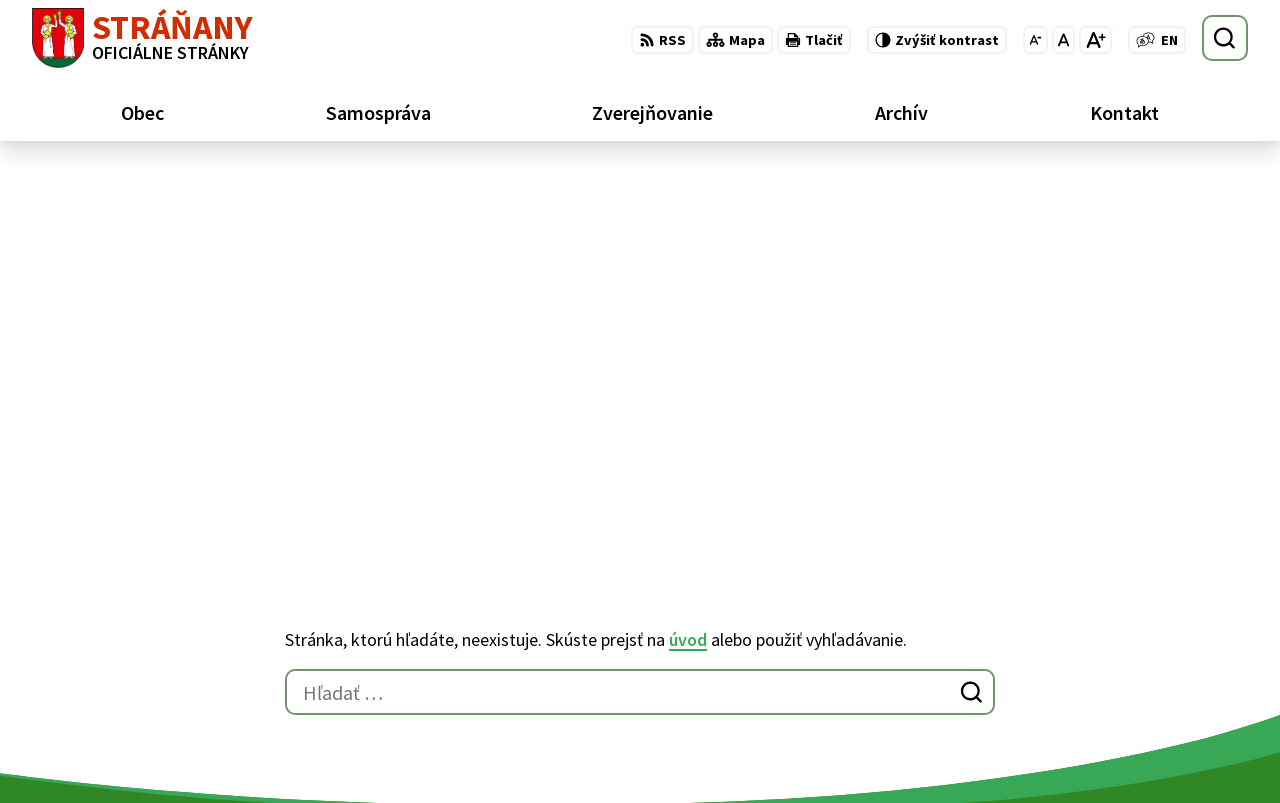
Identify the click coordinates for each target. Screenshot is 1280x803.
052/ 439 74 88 (1128, 690)
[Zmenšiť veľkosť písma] (1035, 40)
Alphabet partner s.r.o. (293, 580)
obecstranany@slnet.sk (1164, 714)
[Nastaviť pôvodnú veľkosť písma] (1063, 40)
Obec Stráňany (196, 599)
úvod (688, 251)
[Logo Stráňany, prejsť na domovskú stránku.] (142, 38)
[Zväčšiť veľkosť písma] (1095, 40)
